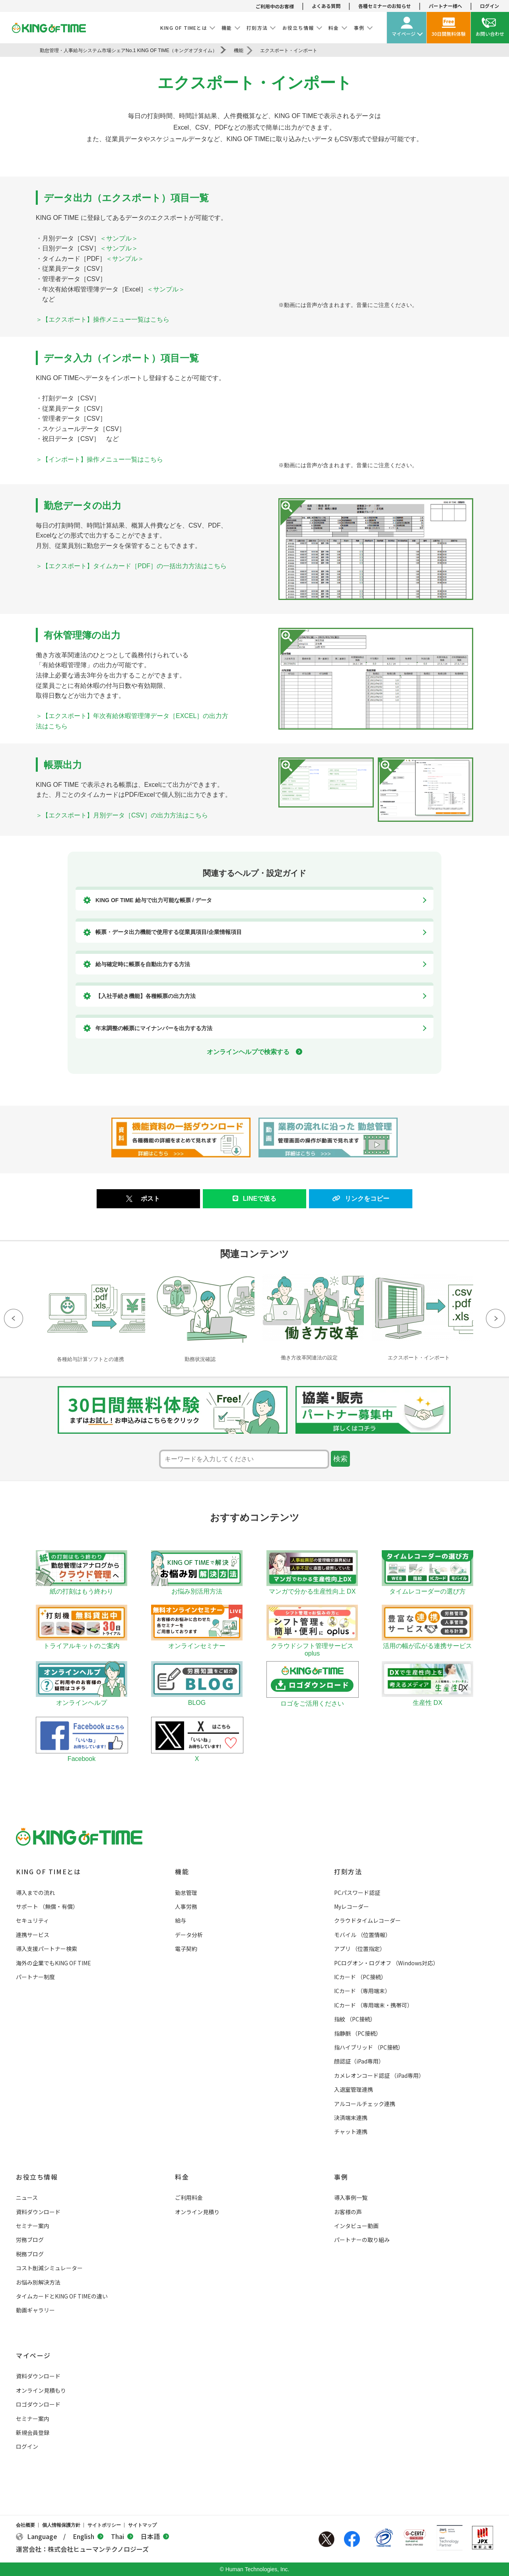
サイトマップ (142, 2525)
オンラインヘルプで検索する (254, 1051)
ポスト (150, 1198)
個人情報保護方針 (61, 2525)
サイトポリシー (104, 2525)
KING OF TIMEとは (48, 1871)
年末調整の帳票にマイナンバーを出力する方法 (153, 1028)
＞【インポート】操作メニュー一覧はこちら (99, 459)
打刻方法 (348, 1871)
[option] (90, 1317)
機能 (182, 1871)
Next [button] (495, 1318)
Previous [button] (13, 1318)
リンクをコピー (360, 1198)
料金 (182, 2177)
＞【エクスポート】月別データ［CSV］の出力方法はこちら (122, 815)
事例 (341, 2177)
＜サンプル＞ (119, 238)
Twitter (326, 2539)
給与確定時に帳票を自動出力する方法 (142, 964)
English (88, 2536)
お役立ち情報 (37, 2177)
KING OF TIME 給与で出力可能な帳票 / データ (153, 900)
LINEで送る (254, 1198)
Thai (122, 2536)
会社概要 (25, 2525)
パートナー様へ (445, 5)
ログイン (489, 5)
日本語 (155, 2536)
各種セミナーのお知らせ (384, 5)
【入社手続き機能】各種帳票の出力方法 (145, 996)
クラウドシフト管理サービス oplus (312, 1646)
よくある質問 (326, 5)
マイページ (33, 2355)
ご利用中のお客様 (275, 6)
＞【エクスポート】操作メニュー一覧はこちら (102, 319)
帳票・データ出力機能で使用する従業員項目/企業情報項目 (168, 932)
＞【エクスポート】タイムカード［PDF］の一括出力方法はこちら (131, 566)
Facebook (352, 2539)
